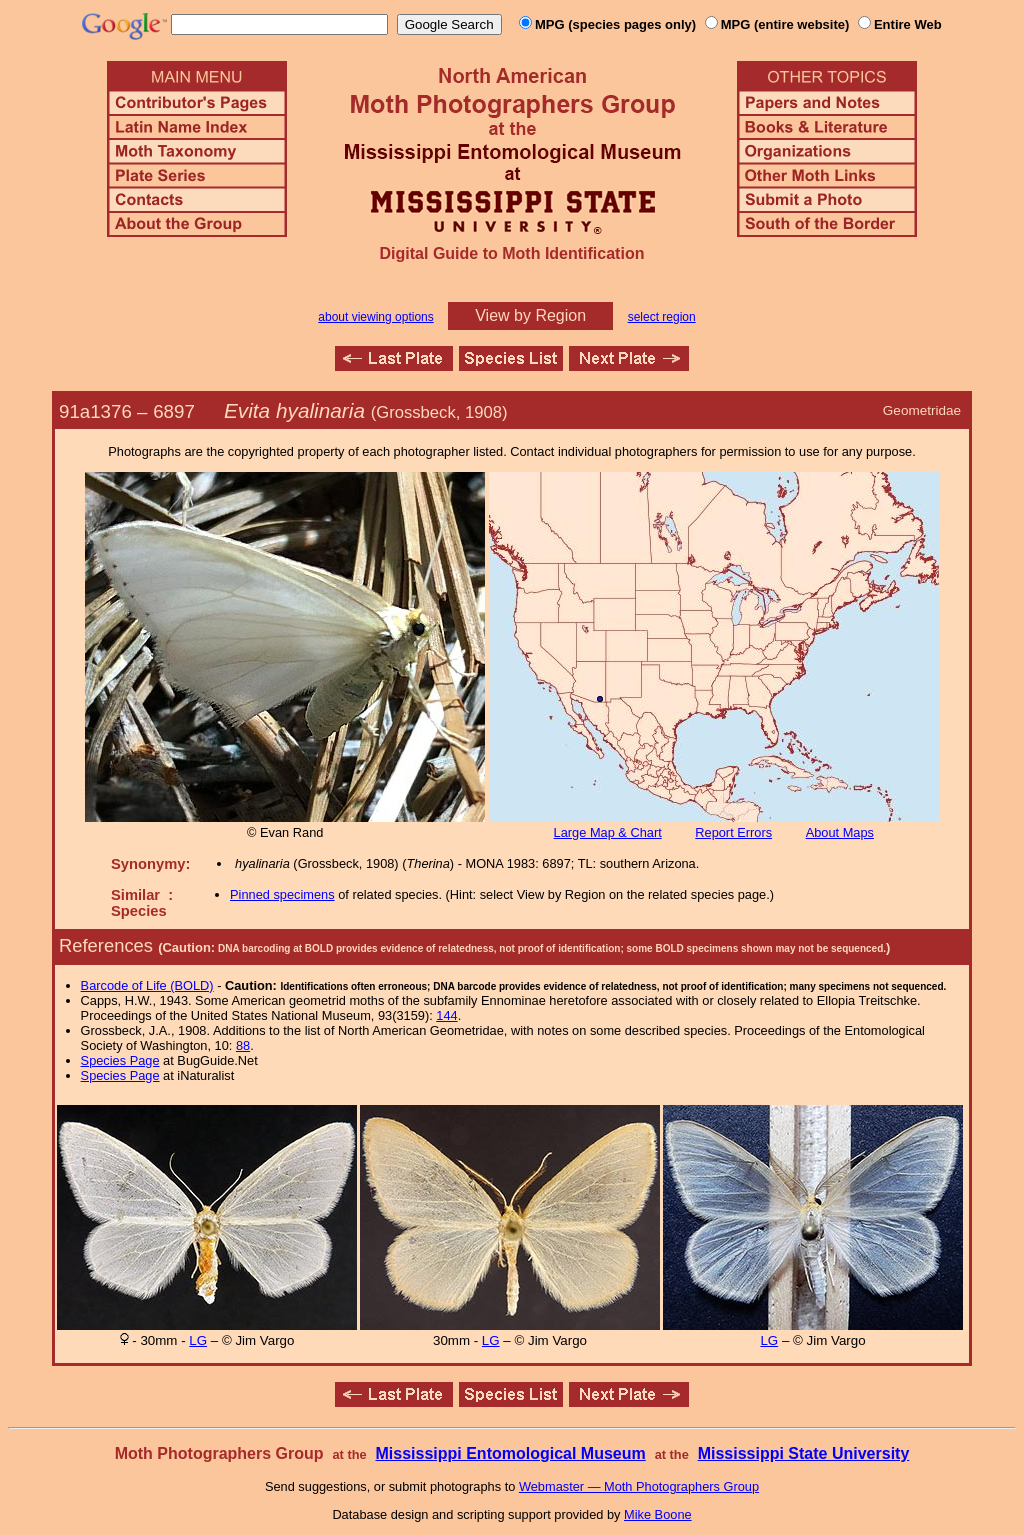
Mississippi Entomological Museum (510, 1453)
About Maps (840, 832)
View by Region (530, 315)
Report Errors (733, 832)
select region (662, 317)
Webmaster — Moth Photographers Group (639, 1486)
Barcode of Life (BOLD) (147, 985)
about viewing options (375, 317)
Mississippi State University (804, 1453)
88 (243, 1045)
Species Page (120, 1060)
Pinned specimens (282, 894)
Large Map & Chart (608, 832)
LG (198, 1340)
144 (446, 1015)
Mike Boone (658, 1514)
